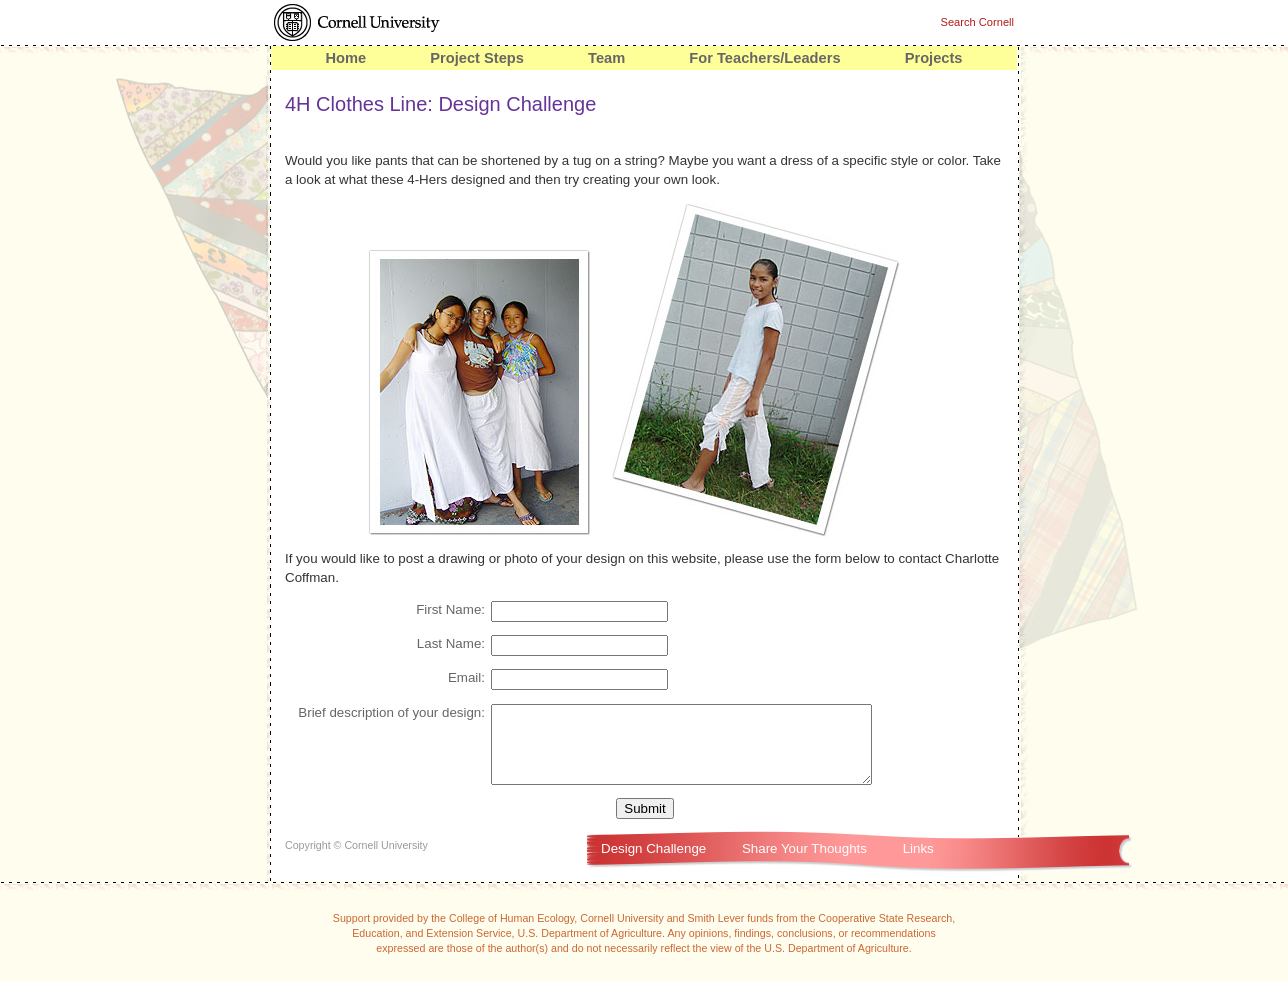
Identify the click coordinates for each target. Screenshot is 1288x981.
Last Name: (451, 643)
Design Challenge (653, 863)
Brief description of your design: (391, 712)
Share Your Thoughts (804, 863)
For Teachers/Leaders (764, 58)
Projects (934, 58)
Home (345, 58)
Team (606, 58)
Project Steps (477, 58)
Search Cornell (977, 22)
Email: (466, 677)
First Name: (450, 609)
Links (918, 863)
